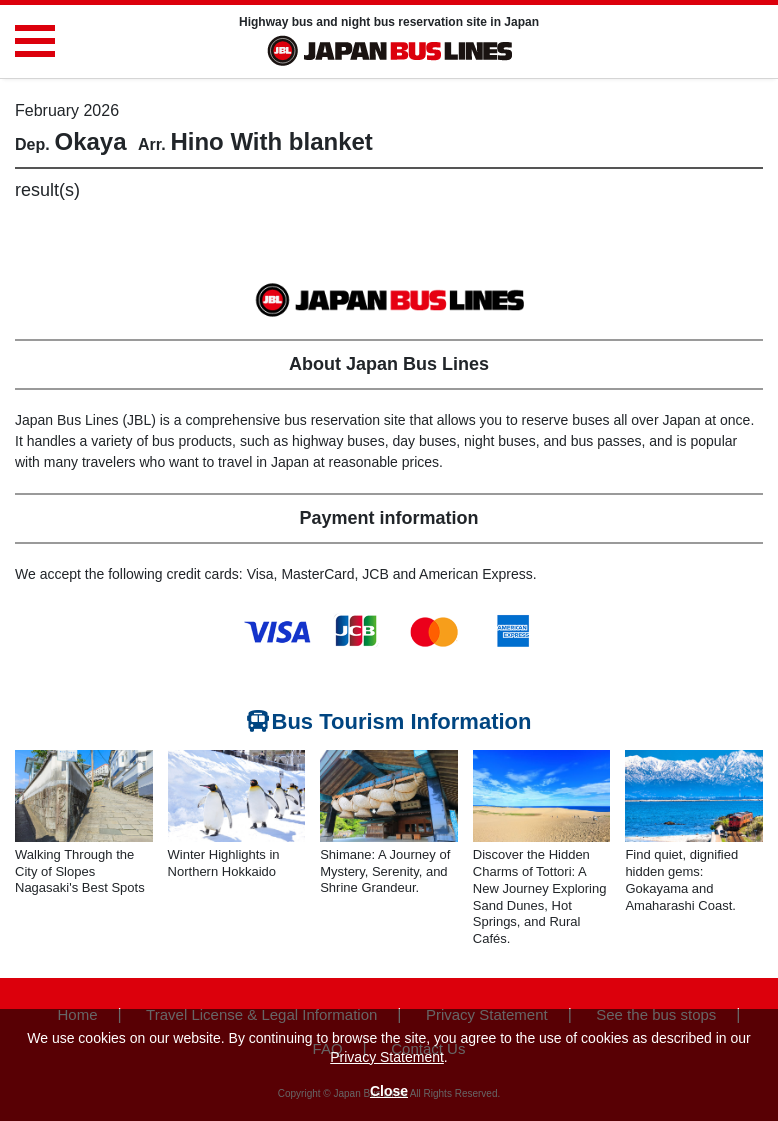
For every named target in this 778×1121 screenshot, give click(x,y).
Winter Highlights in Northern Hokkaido (224, 863)
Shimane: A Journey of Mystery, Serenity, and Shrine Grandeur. (385, 871)
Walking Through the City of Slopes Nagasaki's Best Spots (80, 871)
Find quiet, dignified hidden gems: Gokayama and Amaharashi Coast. (681, 880)
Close (389, 1091)
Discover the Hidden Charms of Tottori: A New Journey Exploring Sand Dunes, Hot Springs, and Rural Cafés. (540, 896)
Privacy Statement (387, 1057)
